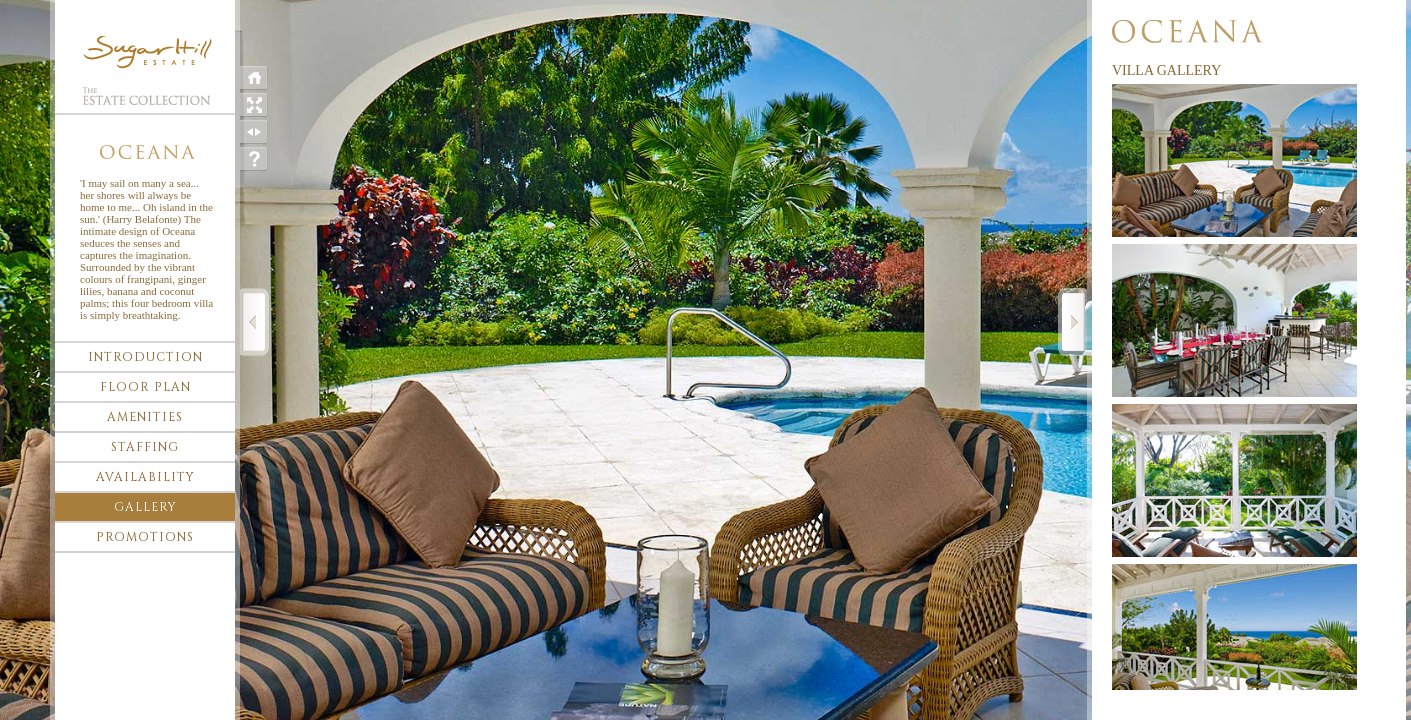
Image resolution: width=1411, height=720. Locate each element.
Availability (145, 477)
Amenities (145, 417)
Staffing (145, 447)
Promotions (145, 537)
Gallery (145, 507)
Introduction (145, 357)
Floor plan (145, 387)
